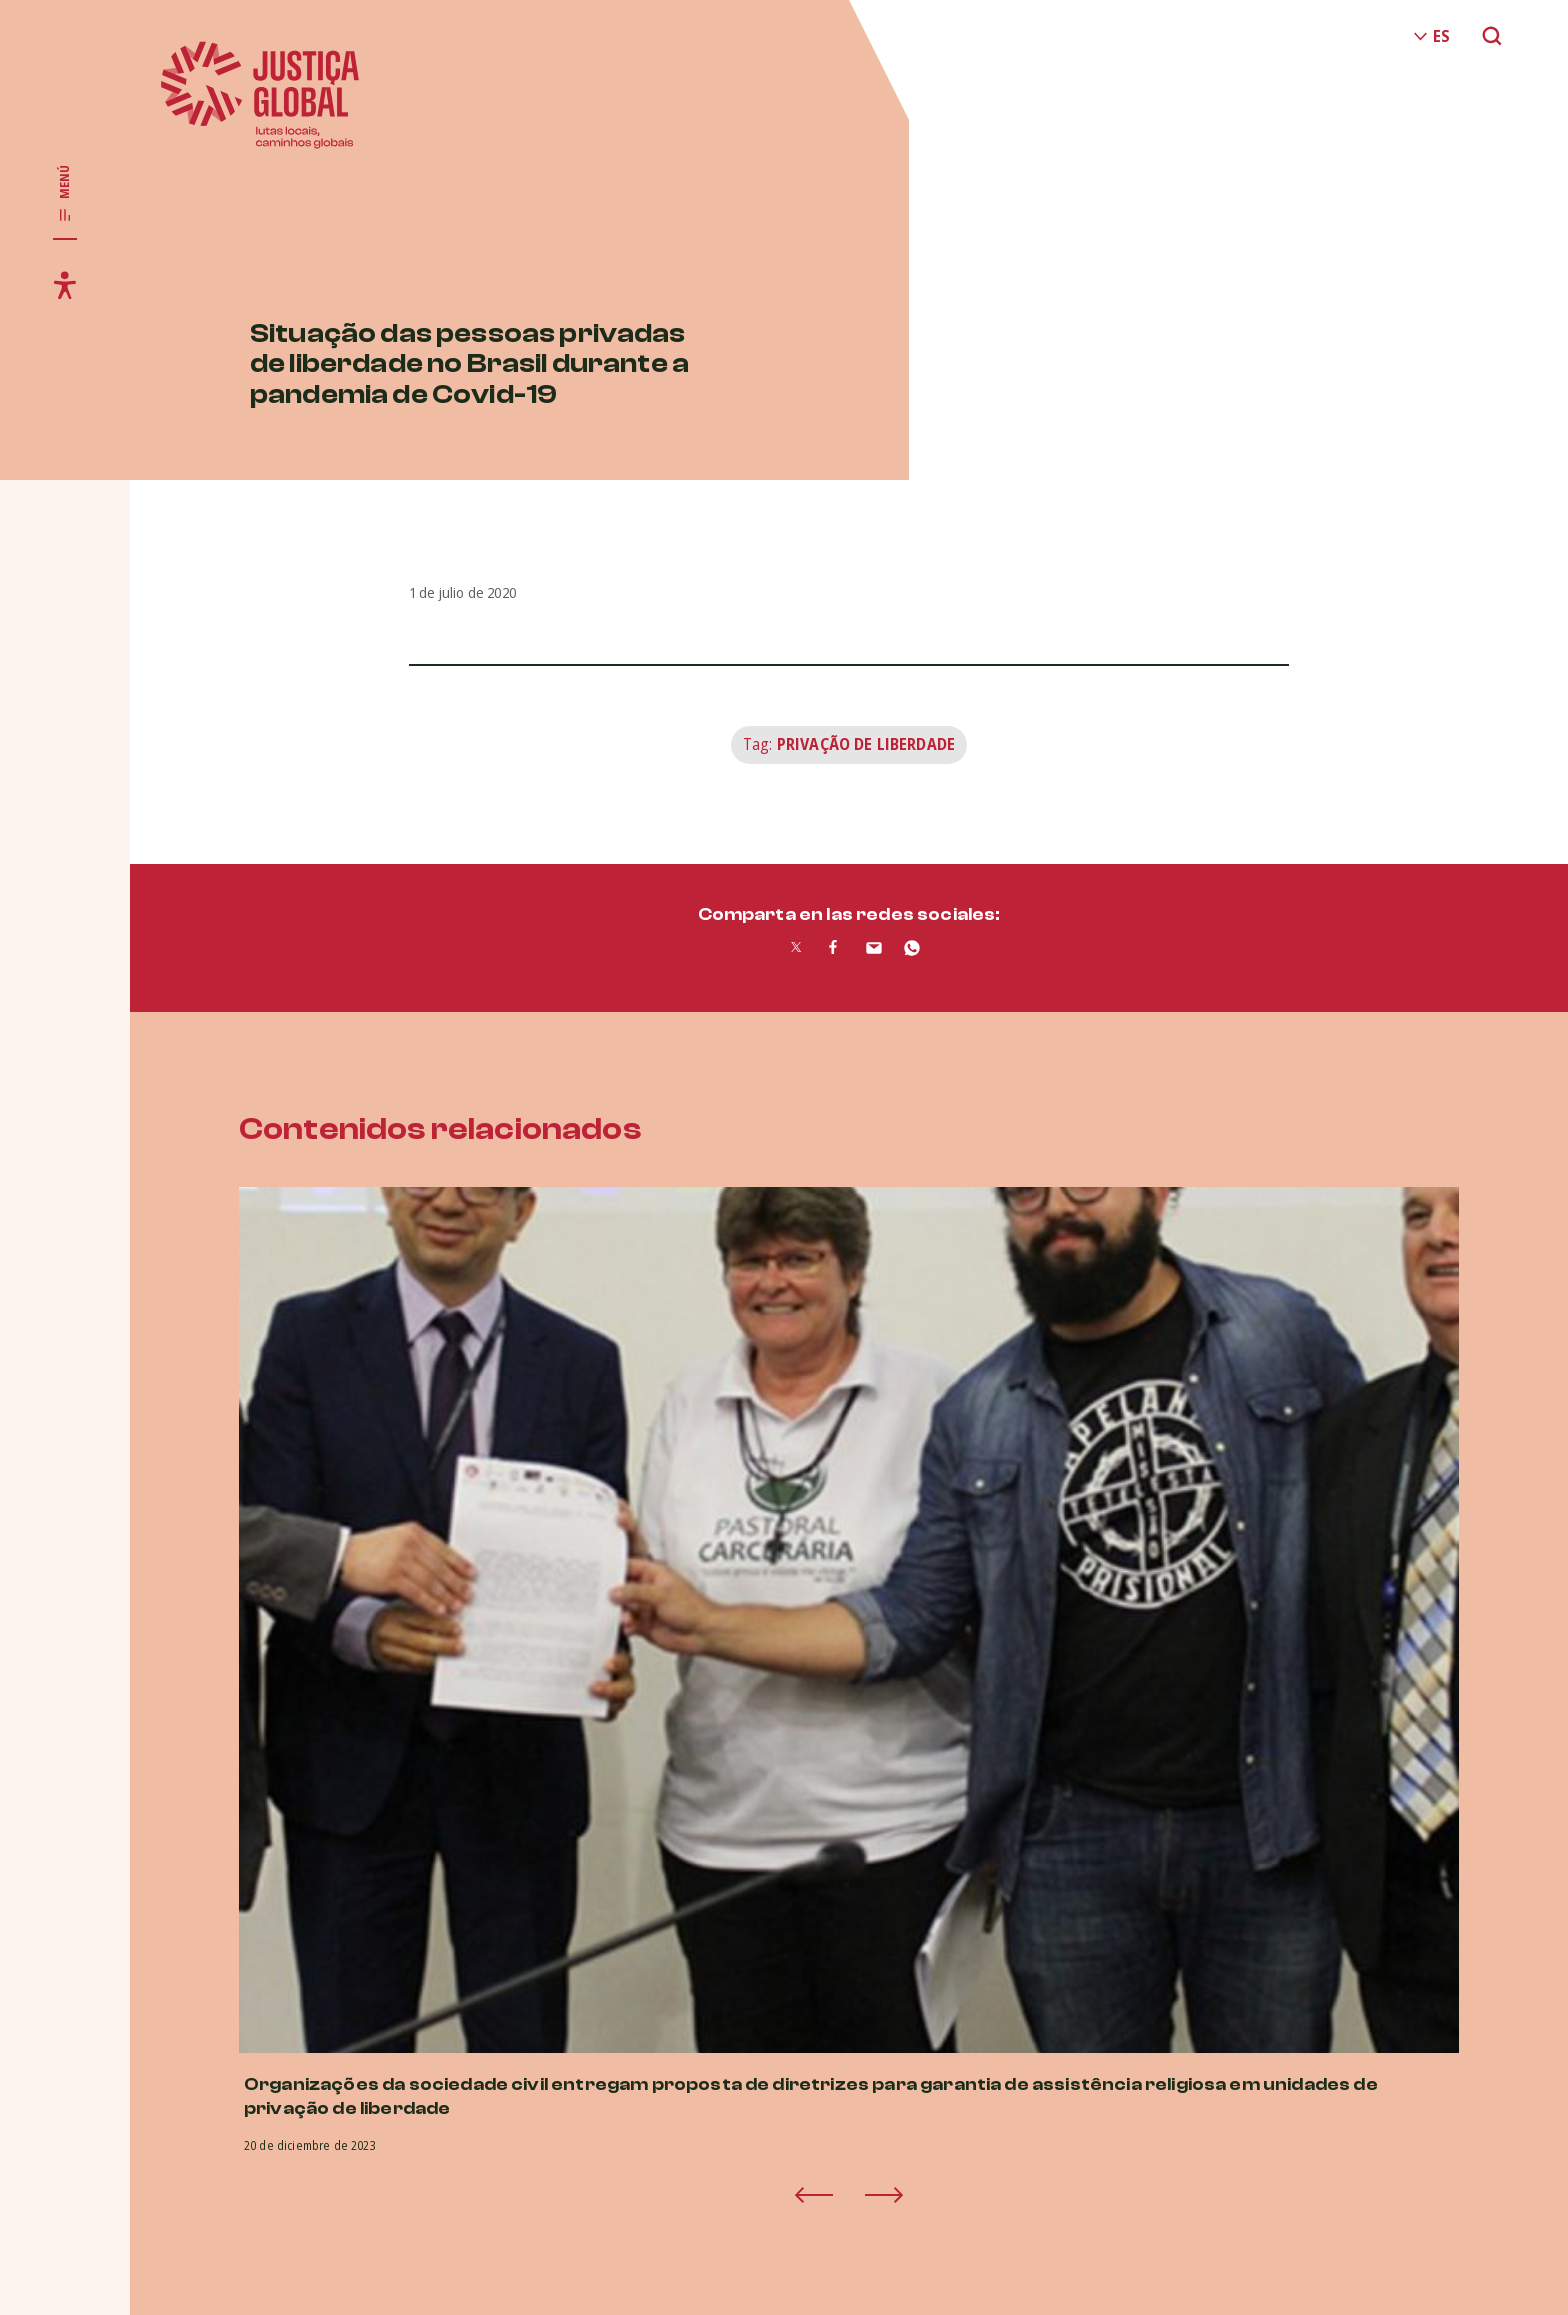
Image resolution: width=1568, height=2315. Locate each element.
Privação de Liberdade (866, 744)
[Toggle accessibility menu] (65, 285)
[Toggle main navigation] (65, 194)
